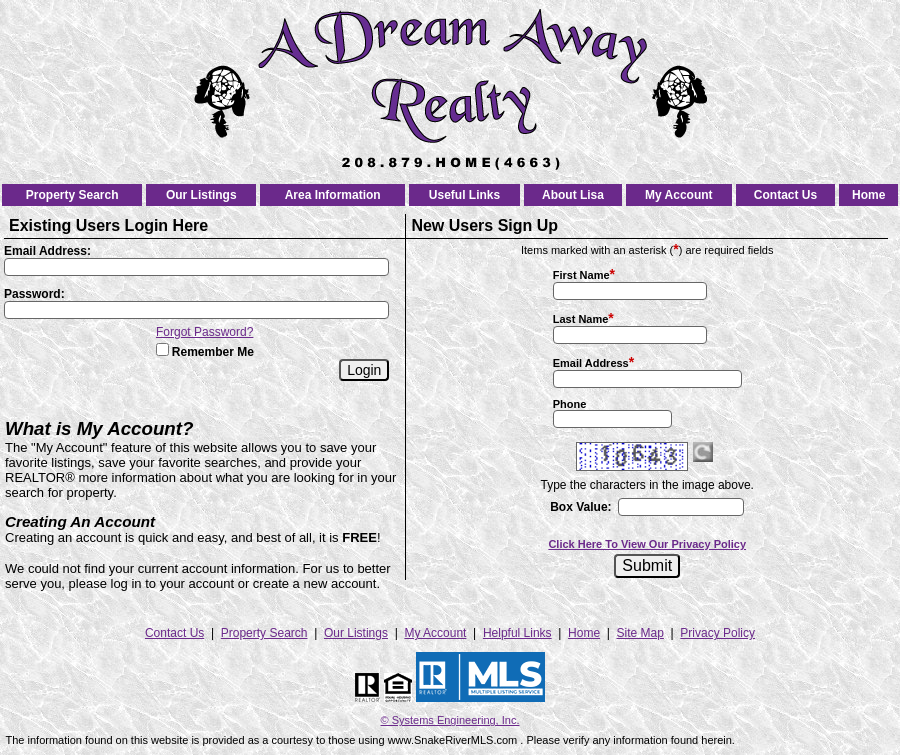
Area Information (333, 195)
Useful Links (464, 195)
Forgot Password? (204, 332)
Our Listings (201, 195)
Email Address (591, 363)
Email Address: (47, 251)
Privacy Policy (717, 633)
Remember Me (205, 352)
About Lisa (573, 195)
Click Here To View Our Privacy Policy (647, 544)
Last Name (581, 319)
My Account (679, 195)
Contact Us (785, 195)
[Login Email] (196, 267)
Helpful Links (517, 633)
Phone (570, 404)
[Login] (364, 370)
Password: (34, 294)
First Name (581, 275)
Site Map (640, 633)
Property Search (72, 195)
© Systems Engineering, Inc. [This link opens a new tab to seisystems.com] (450, 720)
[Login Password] (196, 310)
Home (868, 195)
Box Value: (580, 507)
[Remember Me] (162, 349)
